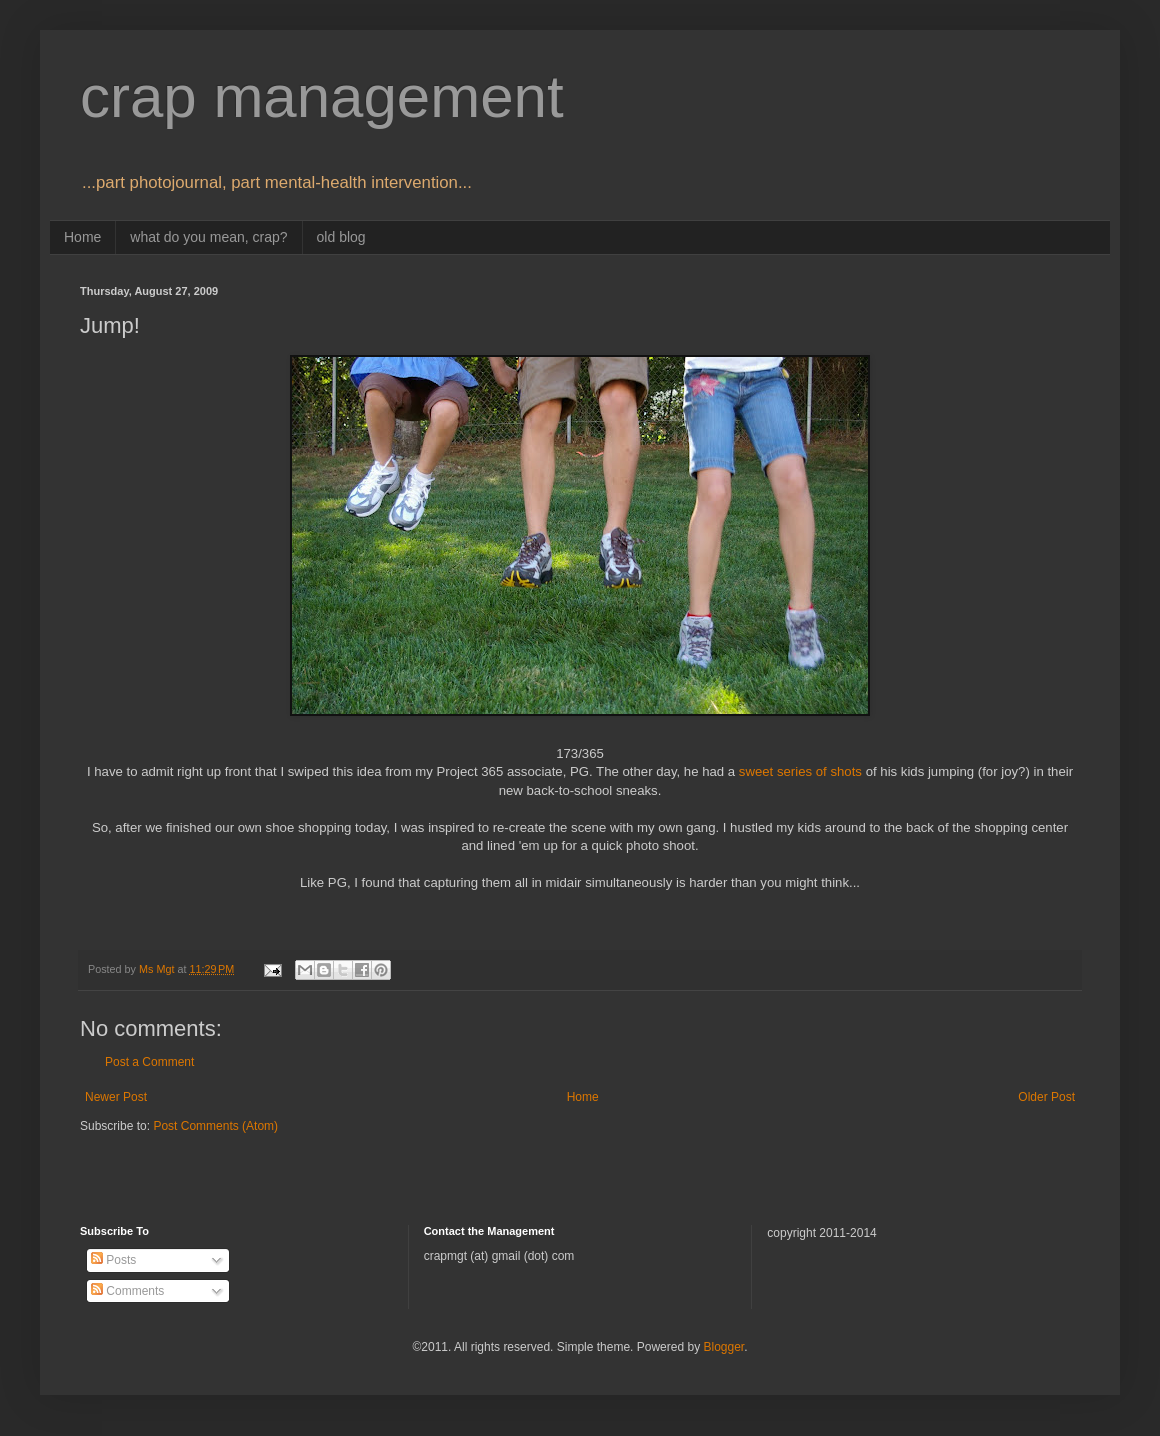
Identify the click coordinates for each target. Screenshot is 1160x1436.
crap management (322, 96)
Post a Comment (149, 1062)
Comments (127, 1291)
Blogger (723, 1347)
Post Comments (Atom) (215, 1126)
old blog (341, 237)
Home (82, 237)
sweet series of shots (800, 771)
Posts (113, 1260)
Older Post (1046, 1097)
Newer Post (116, 1097)
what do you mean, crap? (208, 237)
